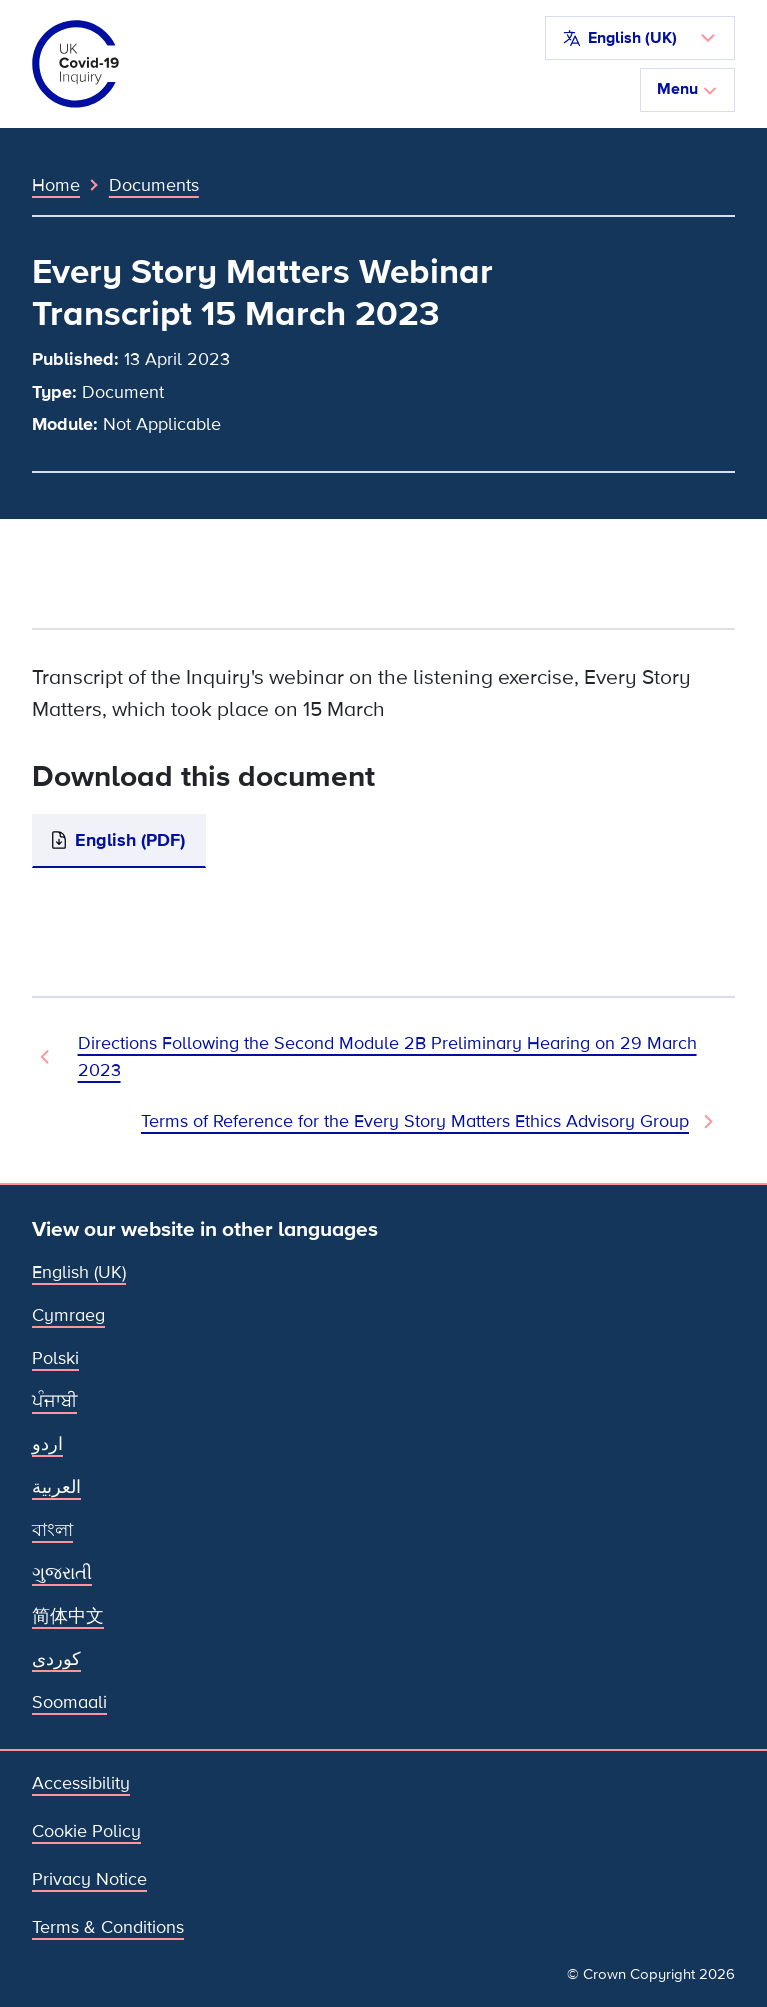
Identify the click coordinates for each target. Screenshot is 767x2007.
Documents (154, 185)
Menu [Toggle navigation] (687, 89)
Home (56, 185)
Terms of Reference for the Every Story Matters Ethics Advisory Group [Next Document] (415, 1121)
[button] (640, 38)
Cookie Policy (86, 1831)
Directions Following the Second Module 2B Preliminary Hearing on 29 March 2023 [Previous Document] (387, 1056)
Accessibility (81, 1783)
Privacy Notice (89, 1879)
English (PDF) (130, 840)
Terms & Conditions (108, 1927)
